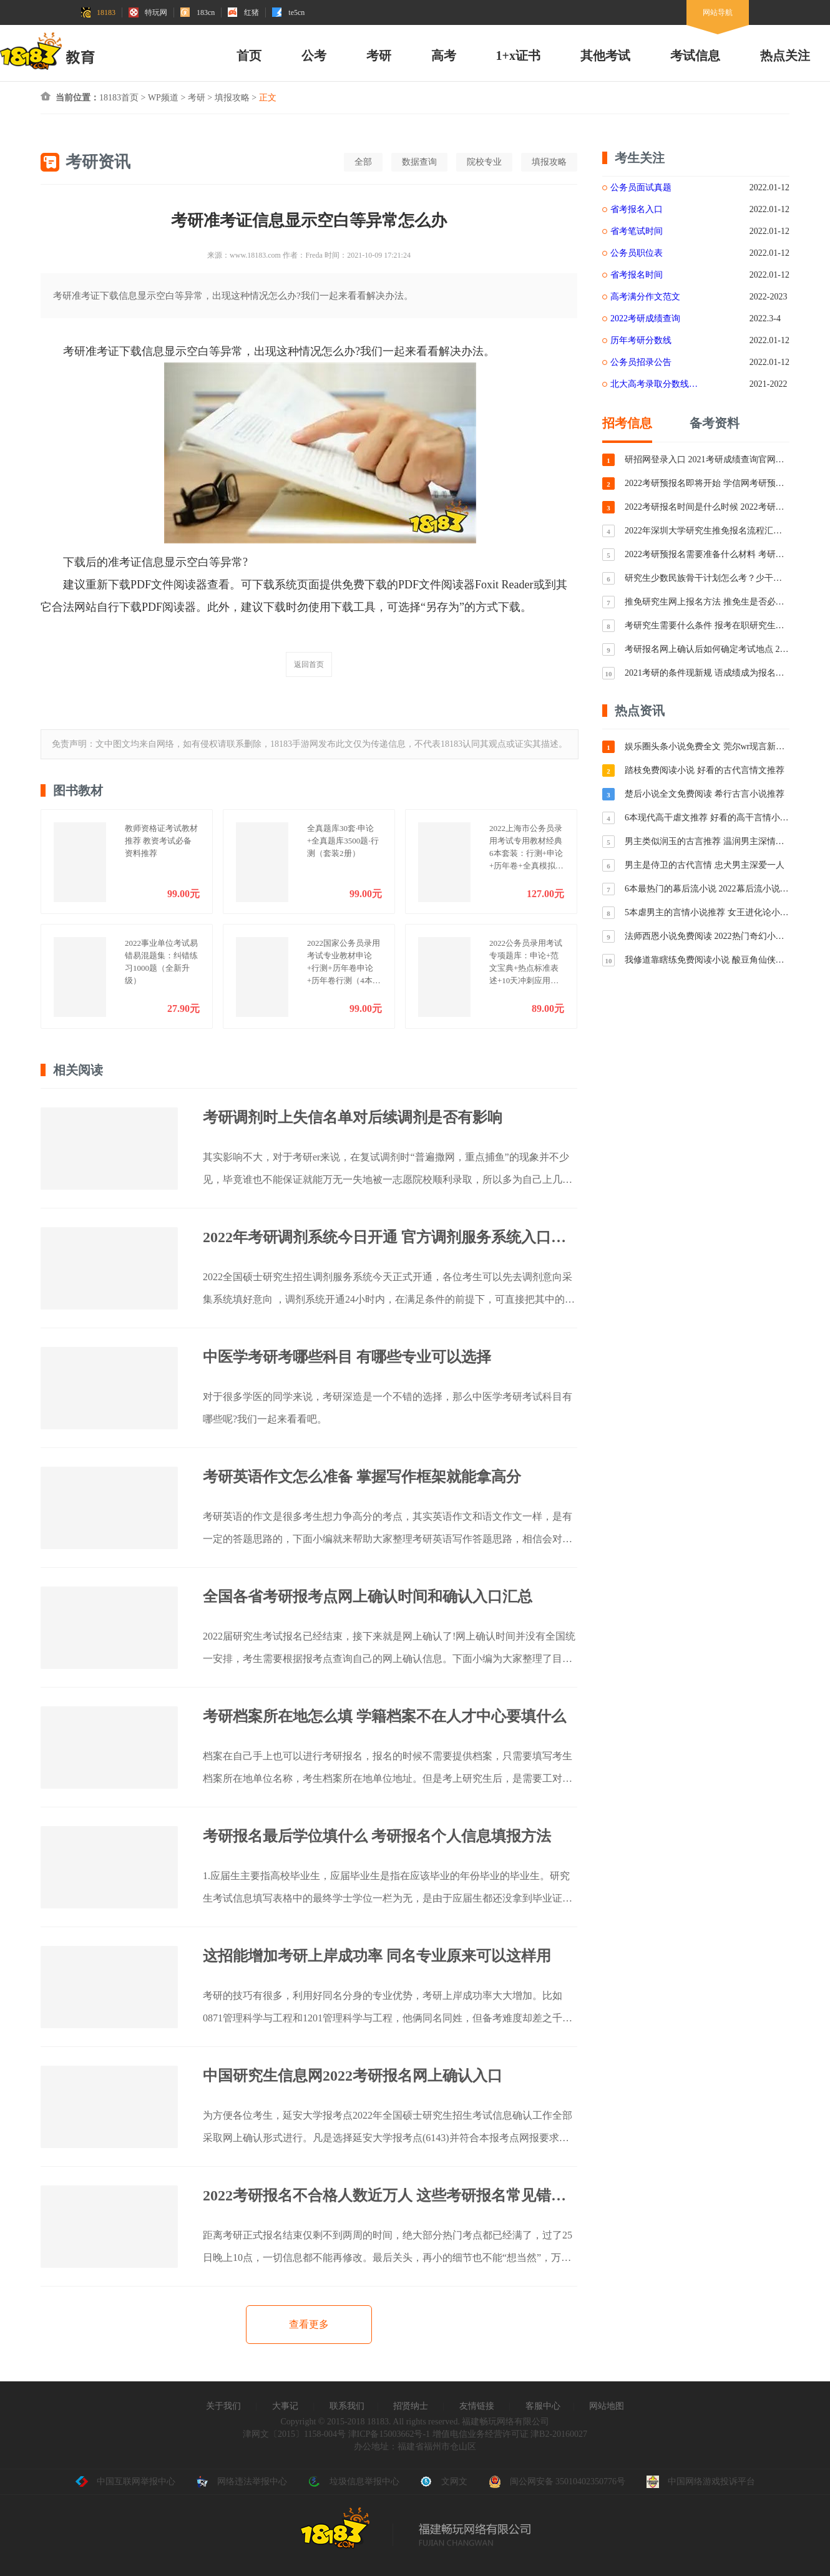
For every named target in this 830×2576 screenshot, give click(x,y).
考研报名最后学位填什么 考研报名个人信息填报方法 (377, 1836)
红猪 (243, 12)
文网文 (443, 2482)
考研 (378, 55)
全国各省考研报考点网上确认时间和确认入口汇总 (367, 1596)
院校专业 (484, 162)
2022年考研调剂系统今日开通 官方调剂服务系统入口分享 (390, 1237)
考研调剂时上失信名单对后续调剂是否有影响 (352, 1117)
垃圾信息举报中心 (353, 2482)
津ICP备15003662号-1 (389, 2434)
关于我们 (223, 2406)
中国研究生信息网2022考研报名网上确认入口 (352, 2076)
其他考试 (605, 55)
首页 (249, 55)
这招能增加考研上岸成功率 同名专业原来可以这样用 (377, 1956)
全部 (363, 162)
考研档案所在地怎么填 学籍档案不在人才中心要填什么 (384, 1716)
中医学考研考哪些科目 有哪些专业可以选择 (347, 1357)
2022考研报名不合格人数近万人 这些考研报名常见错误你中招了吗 (390, 2195)
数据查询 (419, 162)
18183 (98, 12)
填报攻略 (232, 97)
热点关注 (785, 55)
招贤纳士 (410, 2406)
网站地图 (606, 2406)
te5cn (288, 12)
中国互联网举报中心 (125, 2482)
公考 (313, 55)
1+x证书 (518, 55)
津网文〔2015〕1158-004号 (294, 2434)
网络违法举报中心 (241, 2482)
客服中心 (542, 2406)
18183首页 (119, 97)
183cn (197, 12)
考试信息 (695, 55)
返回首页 (309, 664)
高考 (443, 55)
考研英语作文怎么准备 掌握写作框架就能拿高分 (362, 1477)
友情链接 (476, 2406)
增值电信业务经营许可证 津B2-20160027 (508, 2434)
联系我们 (347, 2406)
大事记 (285, 2406)
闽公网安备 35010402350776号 (557, 2482)
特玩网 (148, 12)
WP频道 (163, 97)
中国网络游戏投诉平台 (701, 2482)
